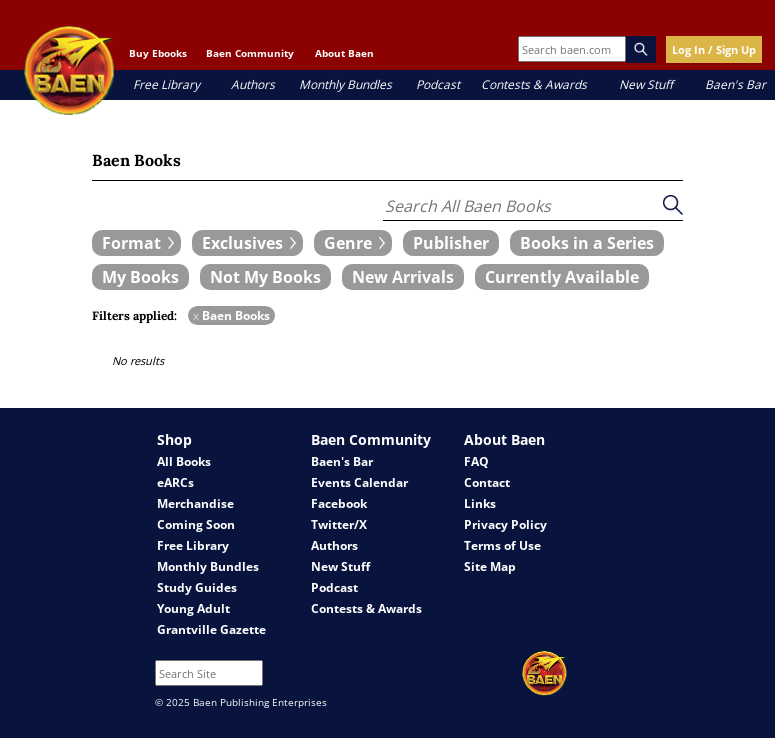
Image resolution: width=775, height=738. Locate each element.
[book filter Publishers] (451, 243)
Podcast (438, 84)
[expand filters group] (136, 243)
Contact (487, 482)
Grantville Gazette (211, 629)
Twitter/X (339, 524)
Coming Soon (196, 524)
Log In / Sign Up (714, 49)
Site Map (490, 566)
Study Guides (197, 587)
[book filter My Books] (140, 277)
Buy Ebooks (158, 53)
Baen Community (250, 53)
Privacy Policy (505, 524)
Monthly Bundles (345, 84)
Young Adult (193, 608)
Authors (253, 84)
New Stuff (646, 84)
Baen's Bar (735, 84)
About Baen (344, 53)
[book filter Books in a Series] (587, 243)
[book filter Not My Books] (265, 277)
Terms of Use (502, 545)
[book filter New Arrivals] (403, 277)
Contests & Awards (534, 84)
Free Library (166, 84)
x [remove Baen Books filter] (196, 315)
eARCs (175, 482)
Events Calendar (359, 482)
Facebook (339, 503)
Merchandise (195, 503)
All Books (184, 461)
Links (480, 503)
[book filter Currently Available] (562, 277)
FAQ (476, 461)
